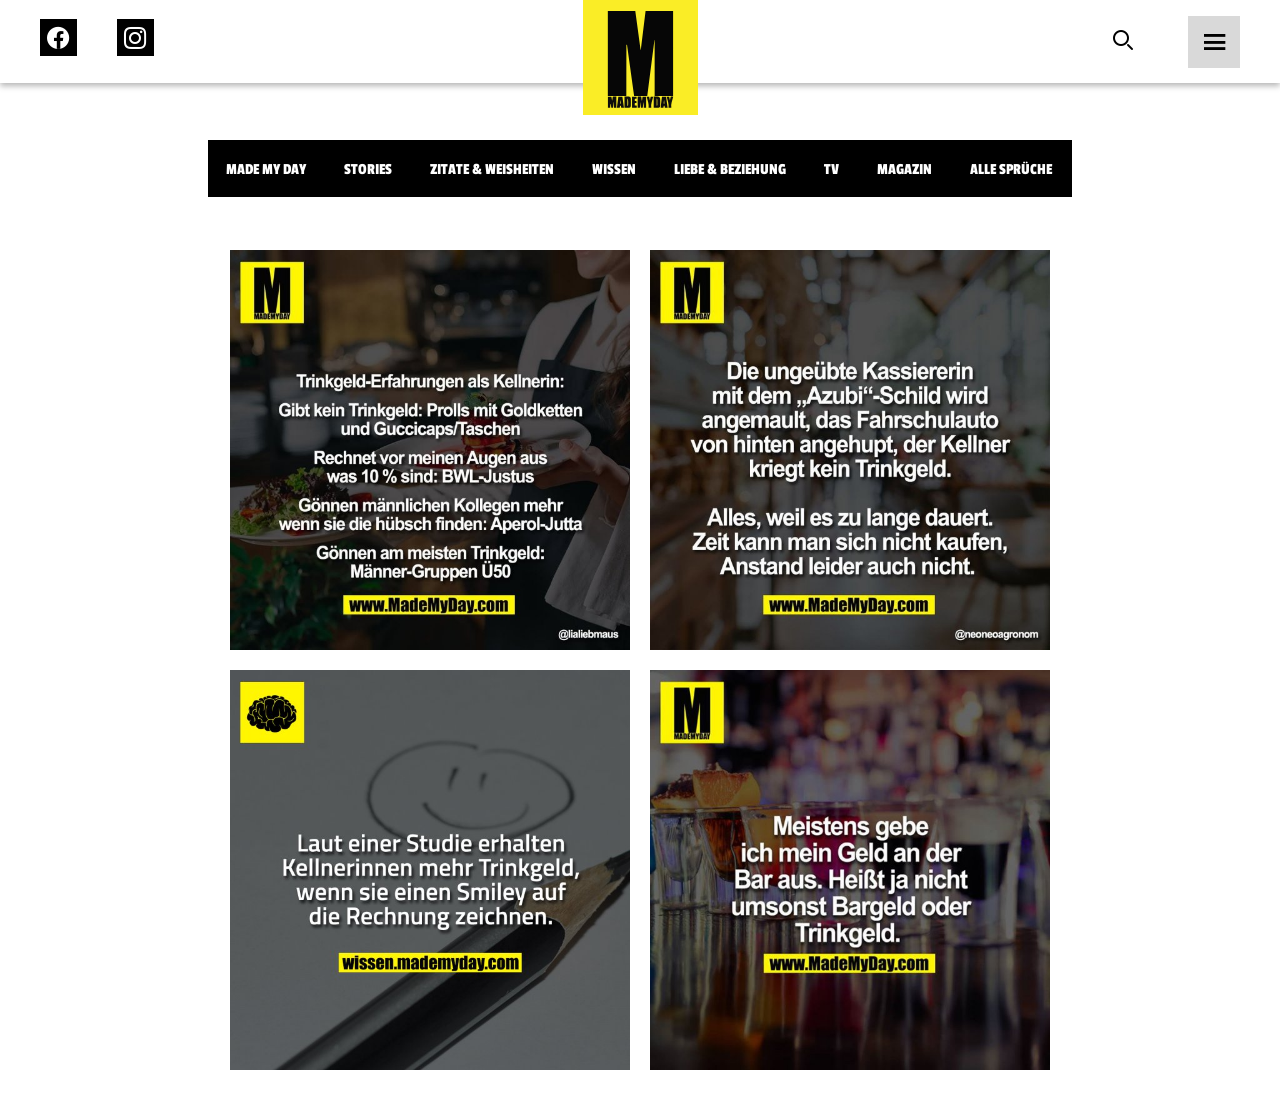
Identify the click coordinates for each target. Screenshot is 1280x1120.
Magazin (904, 169)
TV (831, 169)
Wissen (614, 169)
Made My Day (266, 169)
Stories (368, 169)
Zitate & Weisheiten (492, 169)
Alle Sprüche (1011, 169)
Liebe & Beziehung (730, 169)
